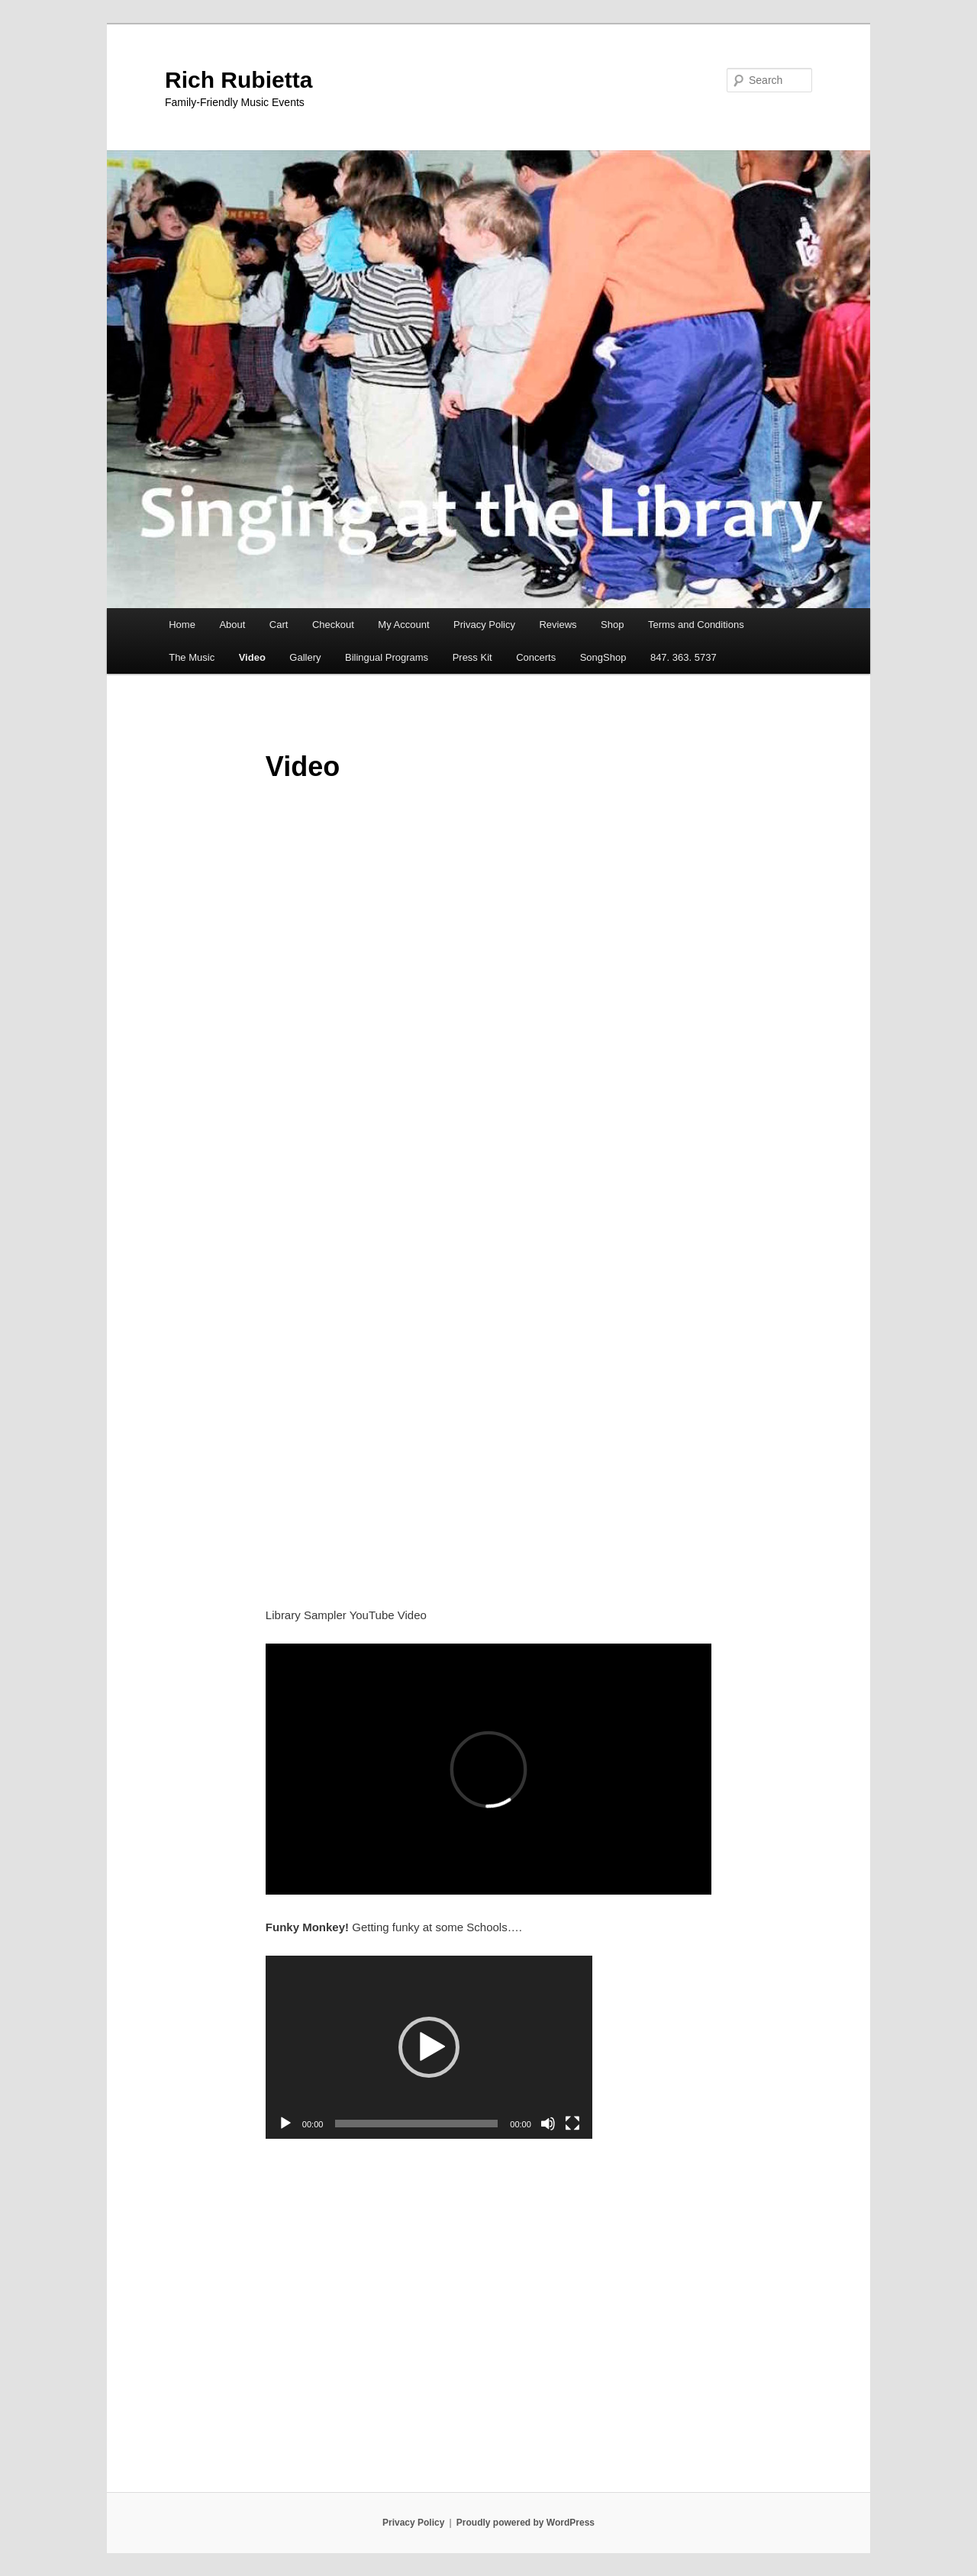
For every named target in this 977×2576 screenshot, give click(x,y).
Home (182, 624)
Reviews (557, 624)
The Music (191, 657)
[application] (429, 2047)
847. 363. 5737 (683, 657)
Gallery (305, 657)
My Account (403, 624)
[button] (428, 2047)
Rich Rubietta (238, 79)
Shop (612, 624)
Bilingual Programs (386, 657)
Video (252, 657)
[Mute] (548, 2123)
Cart (279, 624)
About (232, 624)
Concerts (536, 657)
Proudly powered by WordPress (525, 2522)
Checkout (333, 624)
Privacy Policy (484, 624)
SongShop (603, 657)
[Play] (285, 2123)
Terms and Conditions (696, 624)
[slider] (416, 2123)
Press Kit (472, 657)
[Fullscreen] (572, 2123)
